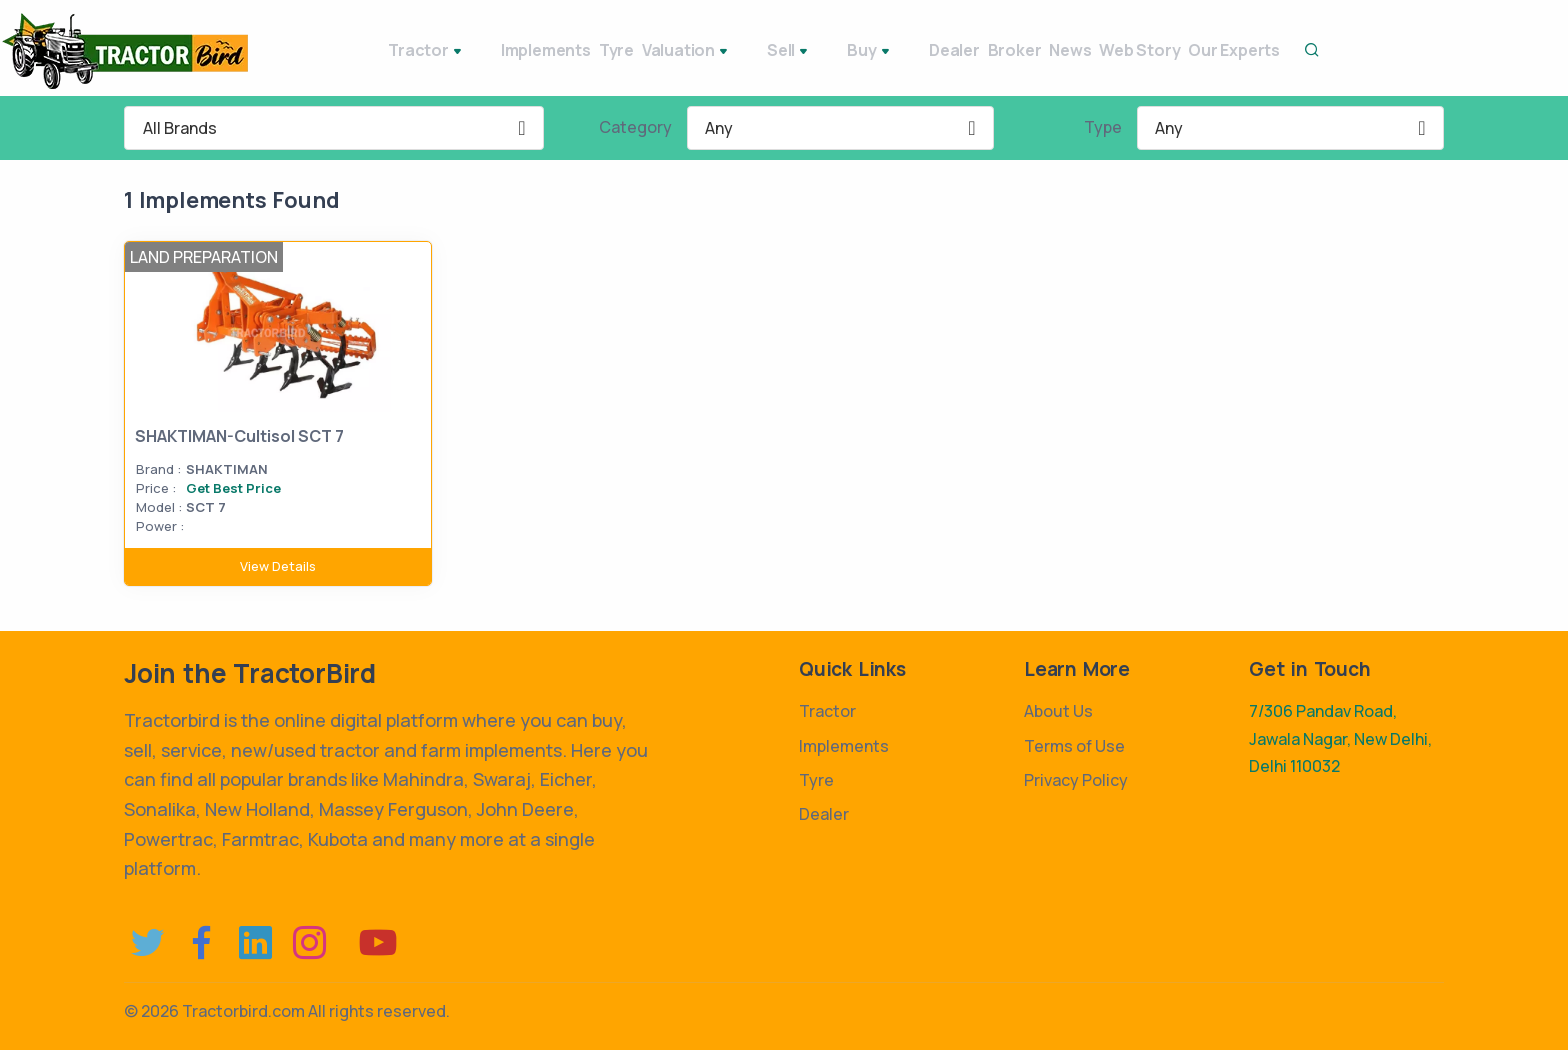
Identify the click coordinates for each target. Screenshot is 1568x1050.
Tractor (369, 52)
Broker (951, 50)
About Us (1058, 711)
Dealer (872, 50)
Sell (738, 52)
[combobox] (334, 128)
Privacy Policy (1076, 780)
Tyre (562, 50)
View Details (278, 566)
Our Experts (1225, 50)
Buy (803, 52)
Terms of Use (1074, 746)
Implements (474, 50)
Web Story (1112, 50)
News (1025, 50)
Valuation (650, 52)
